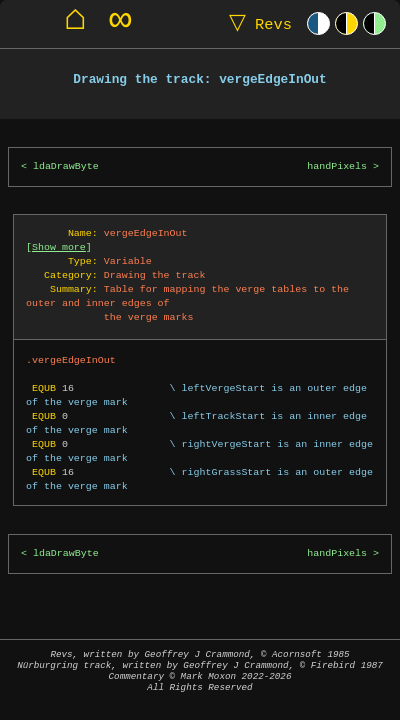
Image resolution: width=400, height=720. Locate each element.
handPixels (337, 166)
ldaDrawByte (66, 166)
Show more (59, 247)
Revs (256, 23)
